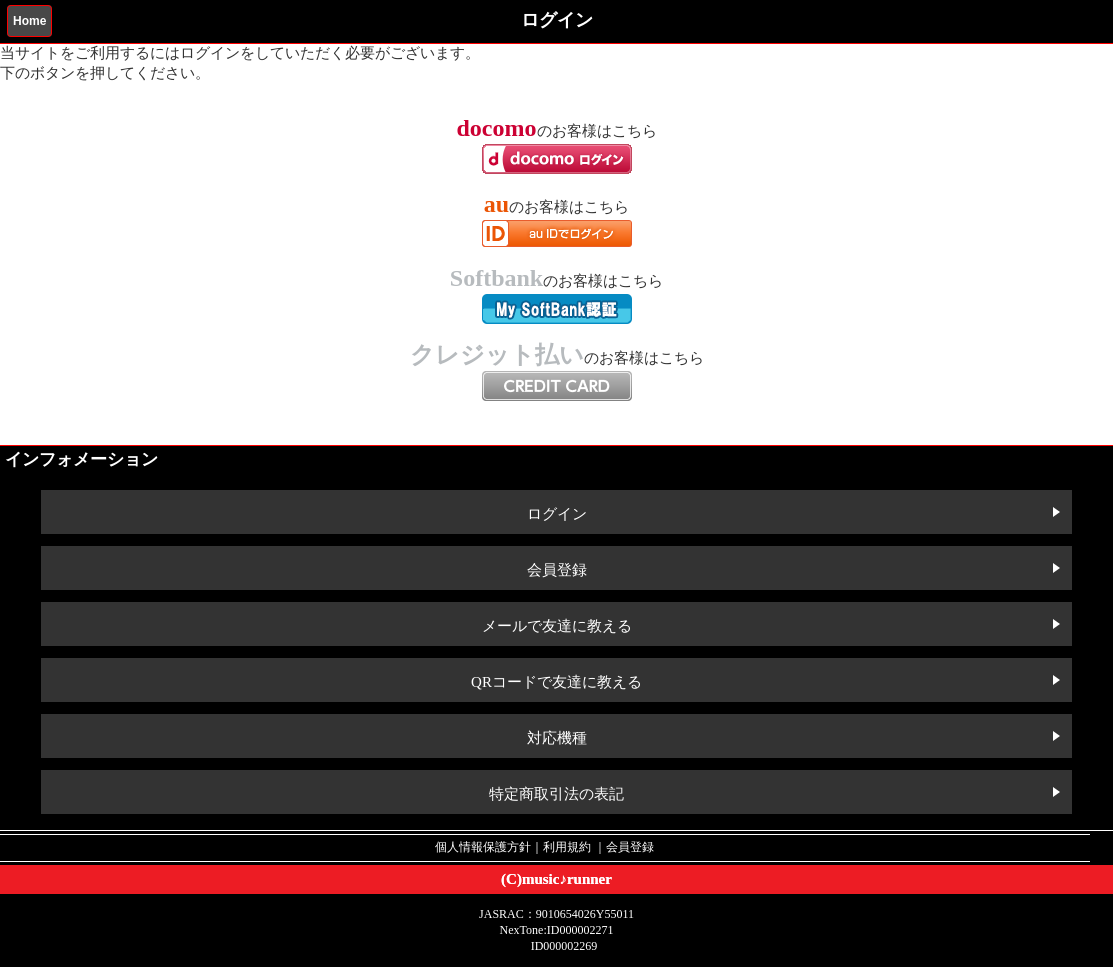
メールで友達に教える (557, 626)
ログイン (557, 514)
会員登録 (557, 570)
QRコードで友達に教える (556, 682)
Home (29, 21)
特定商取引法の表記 (556, 794)
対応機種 (557, 738)
